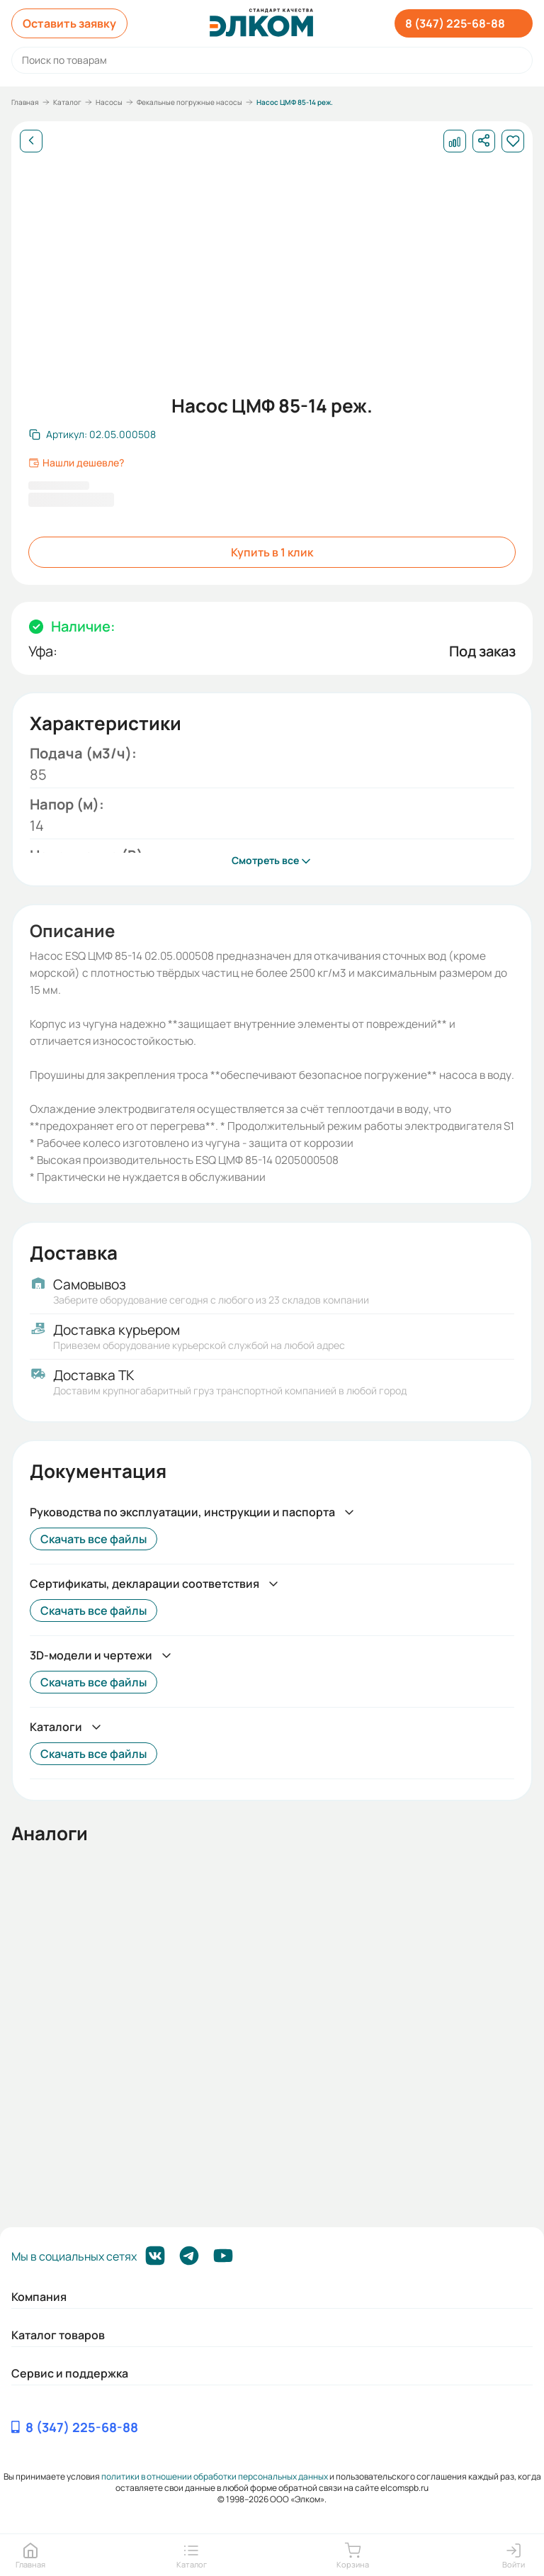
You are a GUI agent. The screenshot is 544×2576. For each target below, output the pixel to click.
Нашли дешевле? (76, 463)
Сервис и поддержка (69, 2373)
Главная (25, 102)
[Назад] (31, 141)
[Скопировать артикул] (92, 434)
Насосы (109, 102)
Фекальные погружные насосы (189, 102)
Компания (39, 2297)
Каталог (67, 102)
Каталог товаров (58, 2335)
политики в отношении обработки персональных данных (214, 2476)
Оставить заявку (69, 23)
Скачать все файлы (93, 1539)
